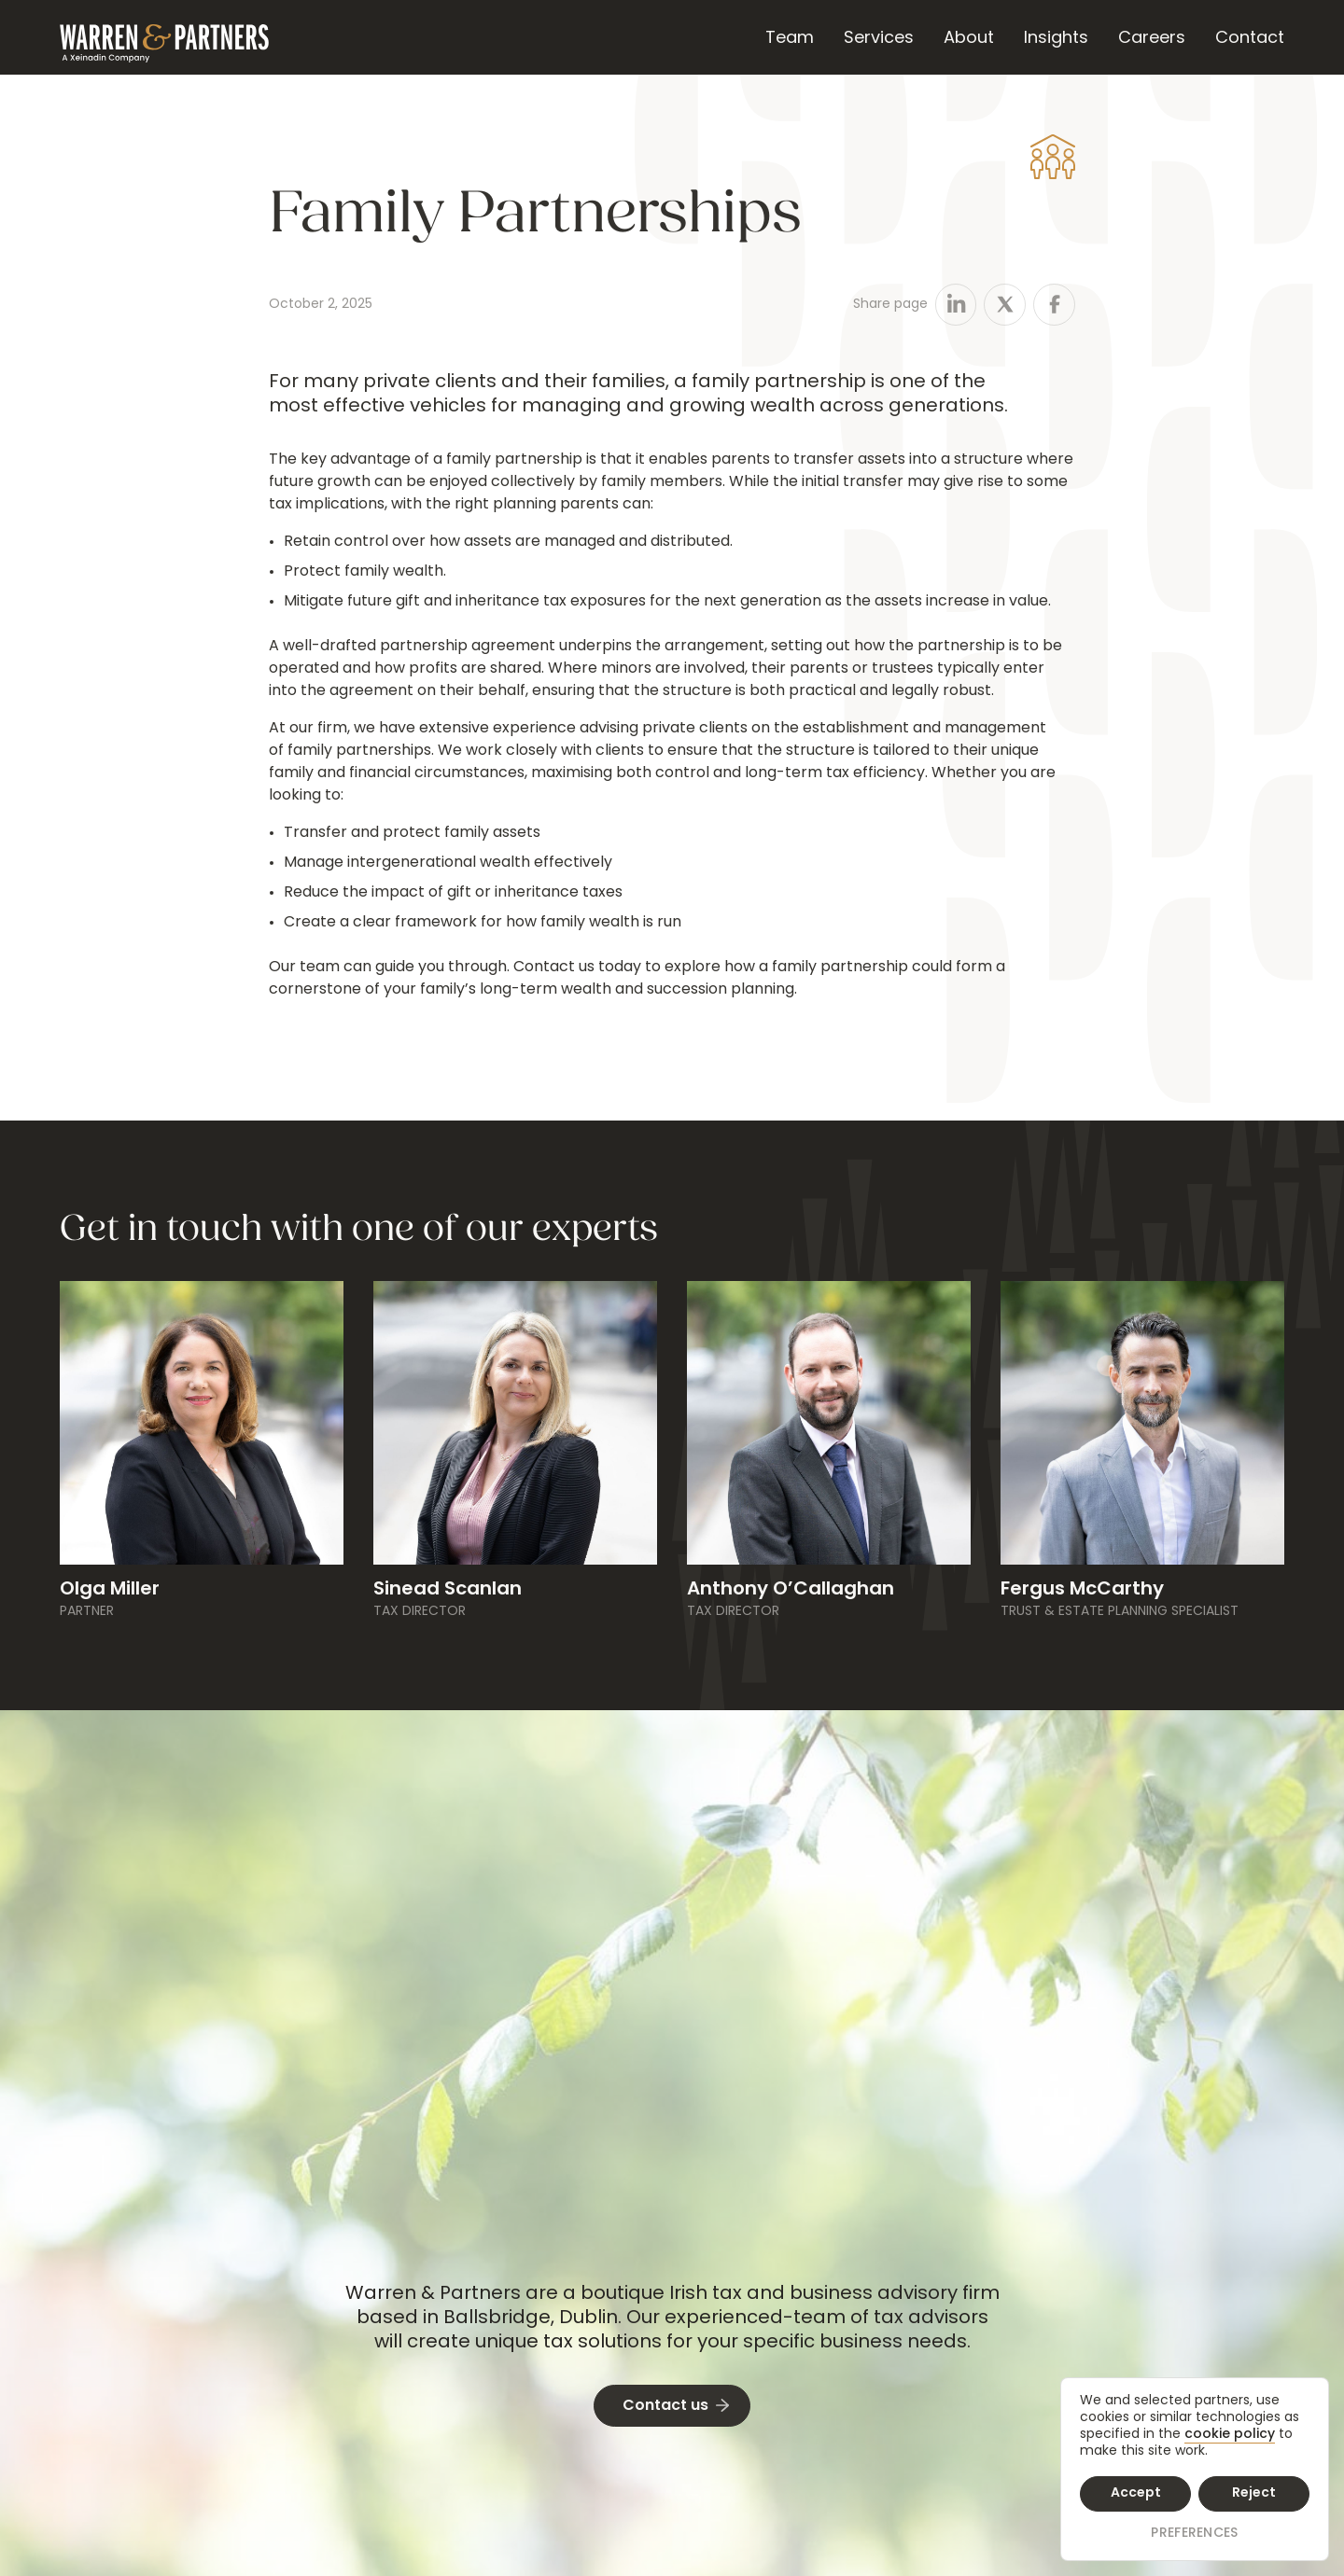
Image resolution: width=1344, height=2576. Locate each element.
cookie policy (1229, 2435)
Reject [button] (1254, 2493)
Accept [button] (1136, 2493)
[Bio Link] (201, 1600)
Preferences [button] (1194, 2534)
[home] (164, 37)
